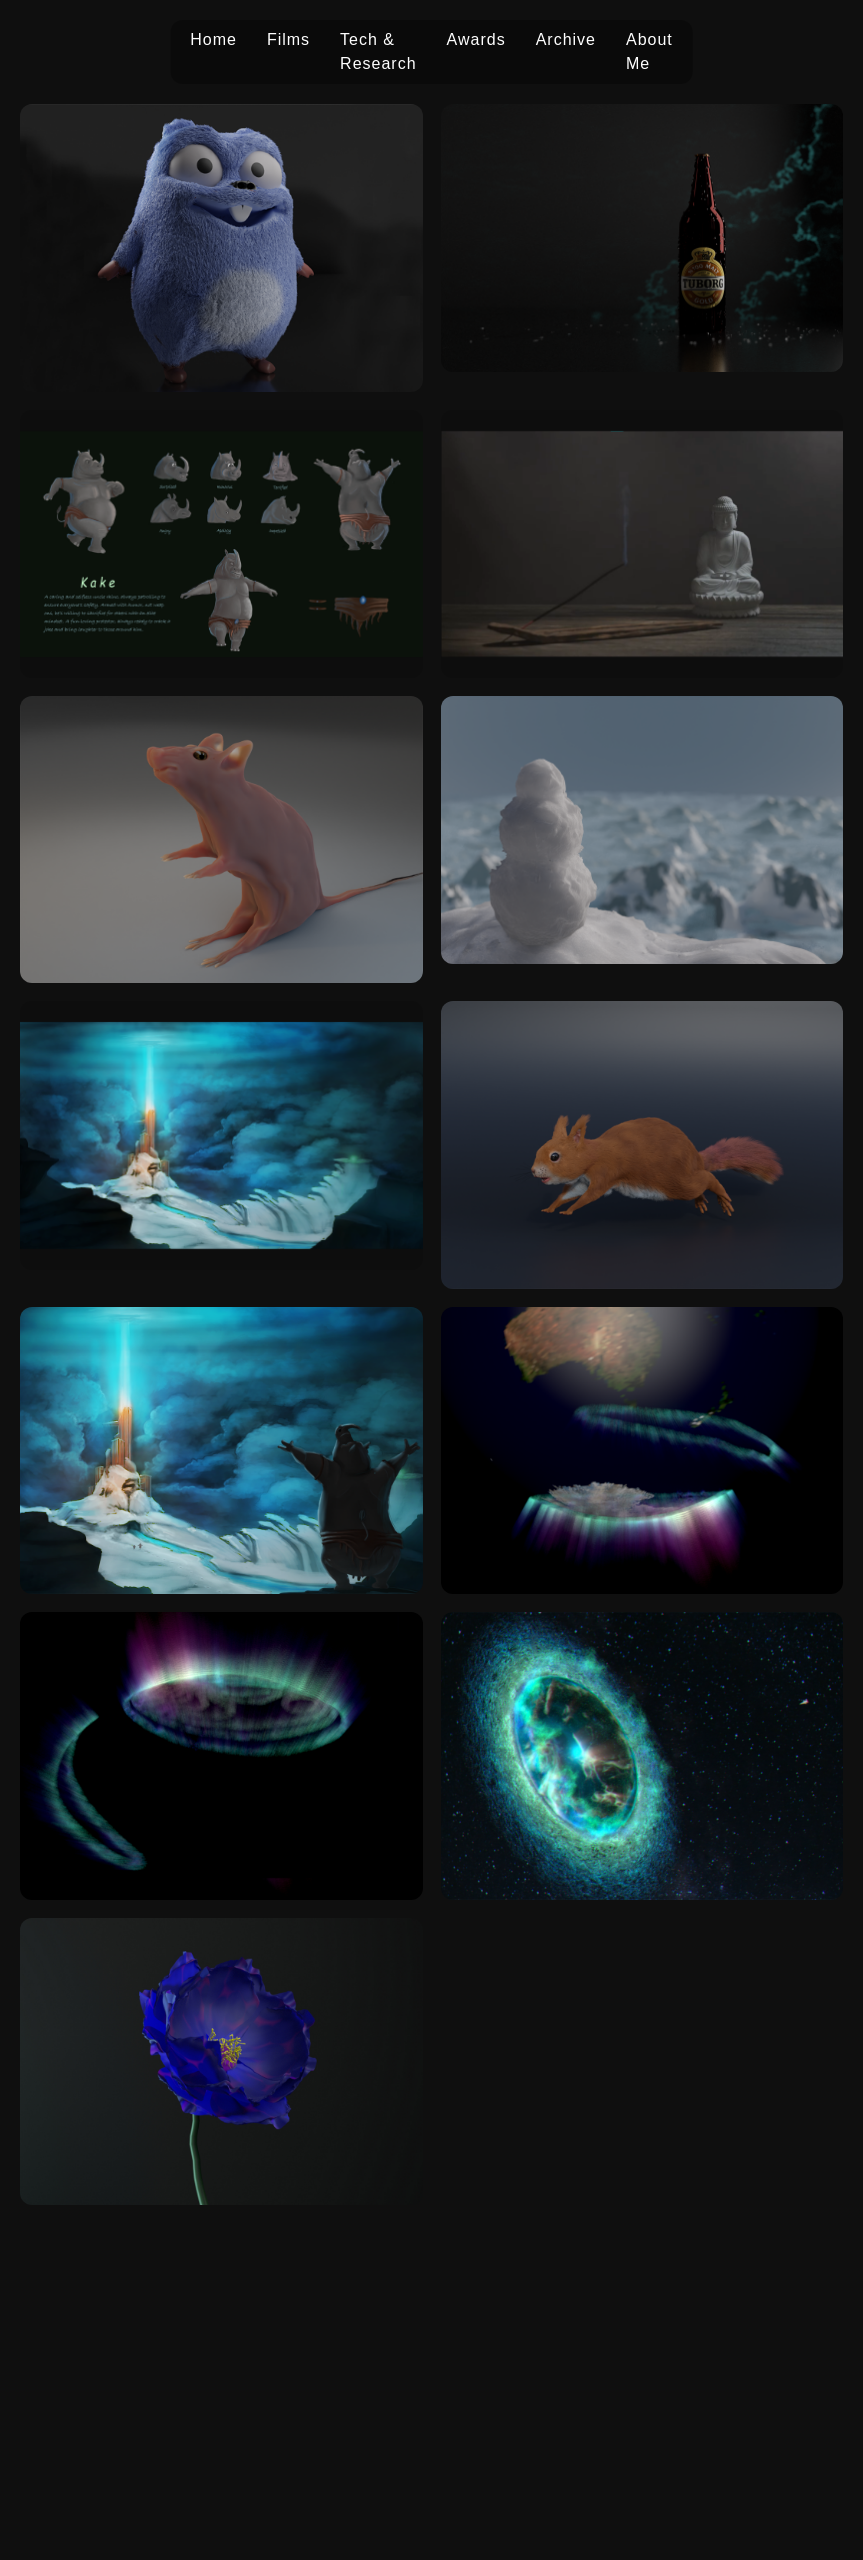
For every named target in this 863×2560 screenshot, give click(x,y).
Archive (566, 39)
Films (288, 39)
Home (213, 39)
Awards (476, 39)
